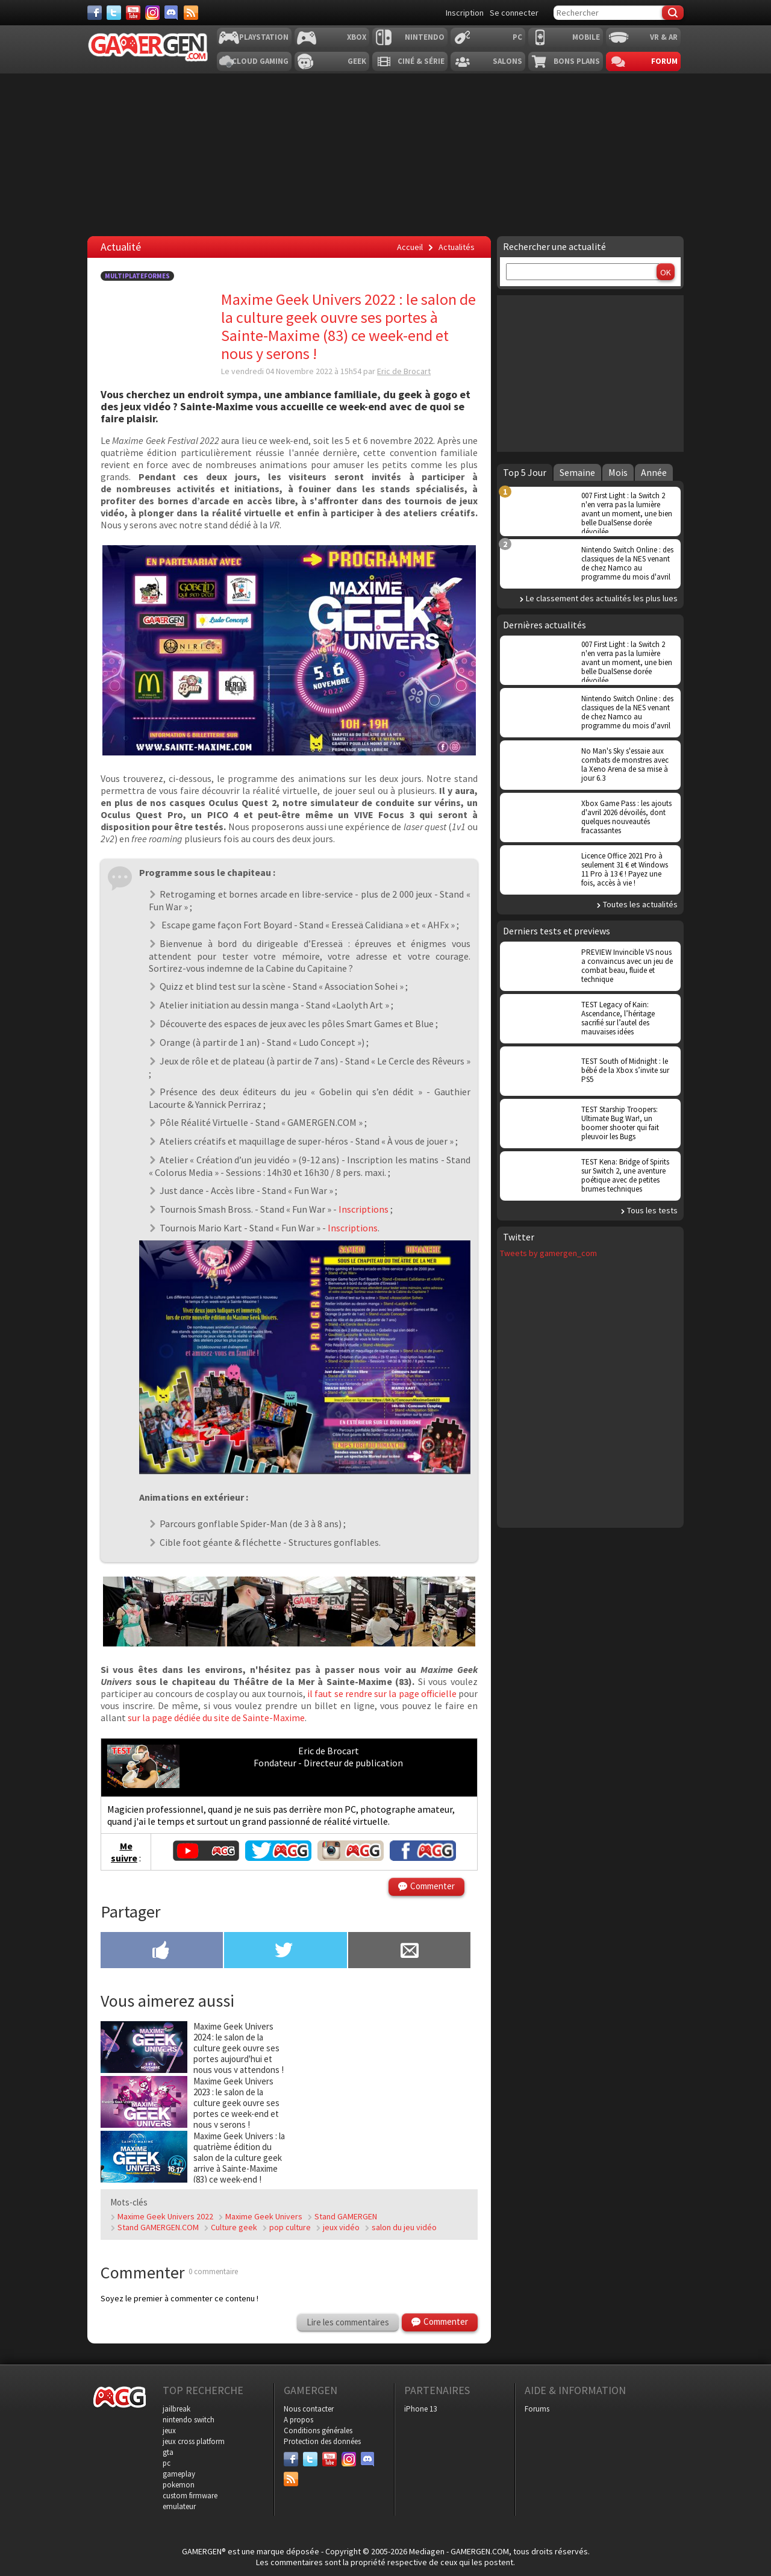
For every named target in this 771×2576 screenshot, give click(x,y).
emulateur (179, 2506)
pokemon (179, 2485)
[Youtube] (133, 12)
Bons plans (577, 61)
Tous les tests (652, 1210)
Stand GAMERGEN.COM (158, 2227)
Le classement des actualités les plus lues (602, 598)
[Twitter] (114, 12)
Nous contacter (309, 2409)
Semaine (577, 472)
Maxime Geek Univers (263, 2216)
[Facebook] (94, 12)
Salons (507, 61)
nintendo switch (188, 2420)
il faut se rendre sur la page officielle (382, 1693)
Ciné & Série (421, 61)
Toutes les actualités (640, 904)
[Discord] (171, 12)
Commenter (432, 1886)
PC (517, 37)
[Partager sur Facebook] (162, 1951)
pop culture (290, 2227)
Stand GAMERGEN (345, 2216)
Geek (357, 61)
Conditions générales (318, 2430)
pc (166, 2463)
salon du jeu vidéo (404, 2227)
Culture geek (234, 2227)
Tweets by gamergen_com (548, 1253)
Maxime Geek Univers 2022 (165, 2216)
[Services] (191, 12)
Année (654, 472)
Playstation (264, 37)
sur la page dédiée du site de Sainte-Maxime (216, 1718)
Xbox (356, 37)
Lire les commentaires (348, 2322)
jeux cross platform (194, 2441)
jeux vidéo (341, 2227)
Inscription (465, 12)
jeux (169, 2430)
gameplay (179, 2474)
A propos (298, 2420)
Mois (618, 472)
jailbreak (176, 2409)
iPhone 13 (420, 2409)
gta (168, 2452)
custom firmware (190, 2495)
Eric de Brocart (404, 371)
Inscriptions (364, 1209)
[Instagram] (152, 12)
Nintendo (425, 37)
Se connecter (514, 12)
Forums (537, 2409)
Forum (664, 61)
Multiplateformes (137, 276)
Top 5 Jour (524, 472)
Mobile (586, 37)
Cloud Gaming (260, 61)
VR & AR (664, 37)
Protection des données (322, 2441)
